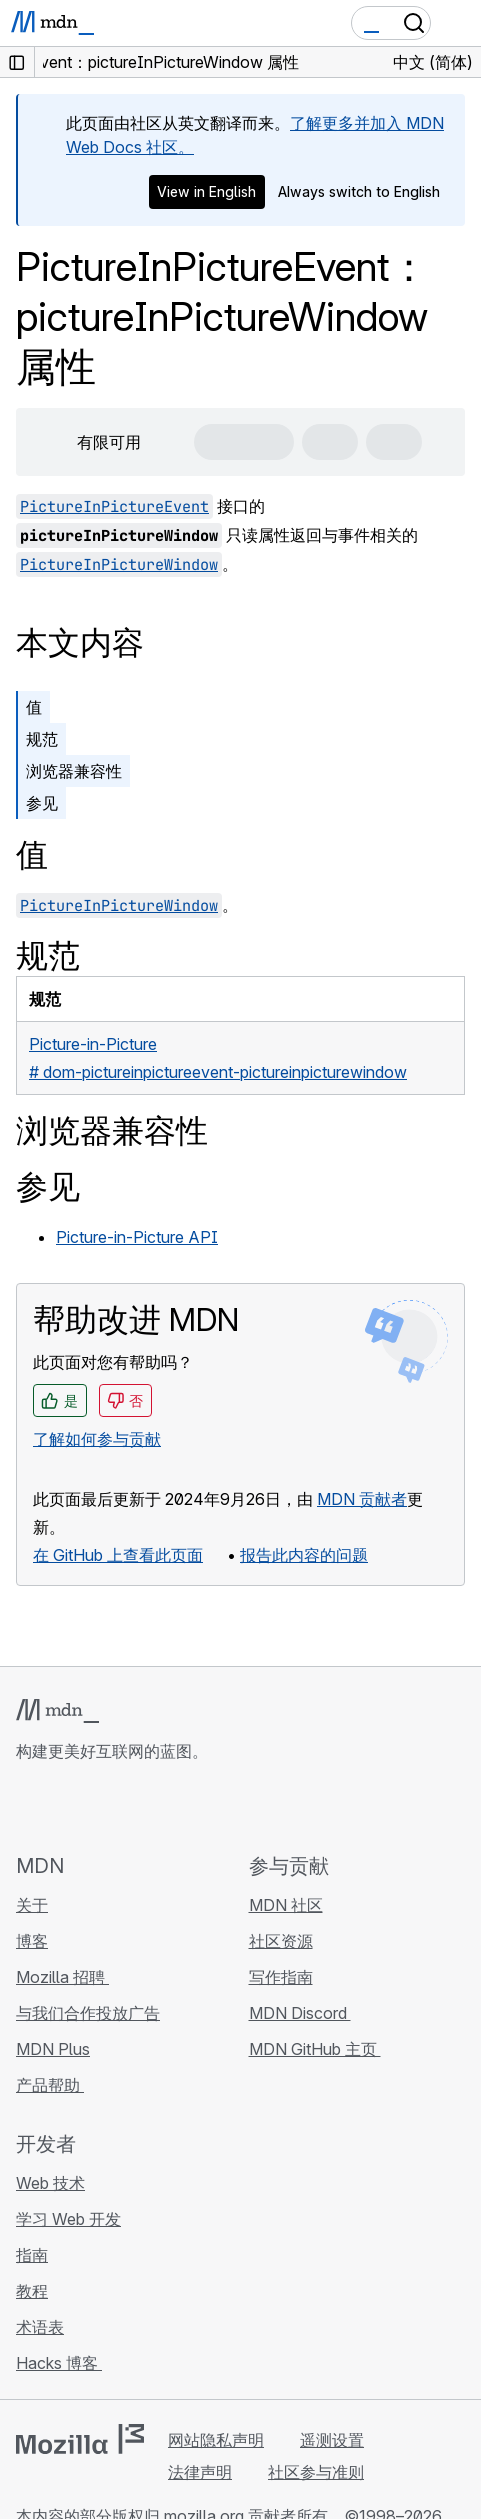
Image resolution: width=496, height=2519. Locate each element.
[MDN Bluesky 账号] (64, 1807)
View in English (206, 191)
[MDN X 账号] (100, 1807)
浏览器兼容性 (74, 771)
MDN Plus (53, 2049)
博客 (32, 1941)
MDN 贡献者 (362, 1499)
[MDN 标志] (57, 1711)
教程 (32, 2291)
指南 (32, 2255)
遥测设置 (332, 2440)
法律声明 (200, 2472)
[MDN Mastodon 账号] (136, 1807)
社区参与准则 (316, 2472)
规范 (42, 739)
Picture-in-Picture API (137, 1237)
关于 (32, 1905)
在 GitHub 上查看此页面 (118, 1555)
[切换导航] (458, 23)
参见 (42, 803)
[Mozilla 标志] (80, 2439)
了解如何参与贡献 (97, 1439)
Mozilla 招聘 (62, 1977)
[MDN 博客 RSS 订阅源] (172, 1807)
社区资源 (281, 1941)
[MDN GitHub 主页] (28, 1807)
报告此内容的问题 (304, 1555)
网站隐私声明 (216, 2440)
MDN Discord (300, 2013)
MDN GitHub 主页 (315, 2049)
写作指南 (281, 1977)
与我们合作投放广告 (88, 2013)
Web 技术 (50, 2183)
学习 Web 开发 (68, 2219)
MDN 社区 (286, 1905)
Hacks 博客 (59, 2363)
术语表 (40, 2327)
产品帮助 (50, 2085)
